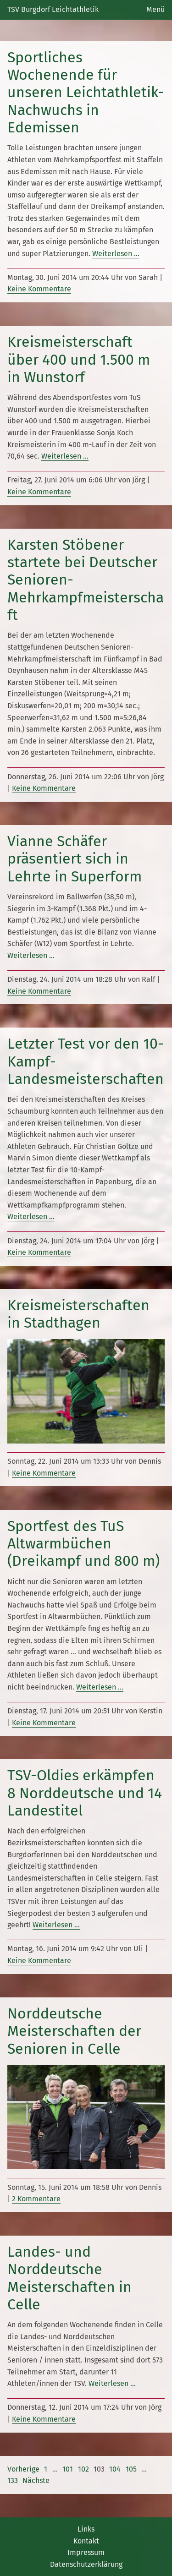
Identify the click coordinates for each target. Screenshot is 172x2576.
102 (83, 2469)
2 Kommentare (36, 2198)
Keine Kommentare (39, 288)
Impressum (86, 2552)
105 (131, 2469)
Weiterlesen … (115, 253)
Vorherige (23, 2469)
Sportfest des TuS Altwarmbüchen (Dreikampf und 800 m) (83, 1543)
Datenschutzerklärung (86, 2564)
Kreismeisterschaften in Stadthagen (78, 1313)
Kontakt (86, 2541)
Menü (155, 9)
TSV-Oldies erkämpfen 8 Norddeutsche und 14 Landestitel (84, 1793)
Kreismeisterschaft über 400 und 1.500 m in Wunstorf (78, 359)
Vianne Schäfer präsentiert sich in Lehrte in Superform (74, 858)
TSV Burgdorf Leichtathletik (53, 9)
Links (86, 2529)
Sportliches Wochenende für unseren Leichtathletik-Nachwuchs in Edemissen (85, 93)
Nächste (36, 2480)
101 (67, 2469)
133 (12, 2480)
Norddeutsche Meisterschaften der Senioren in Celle (74, 2031)
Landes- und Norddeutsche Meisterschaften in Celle (69, 2278)
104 (115, 2469)
